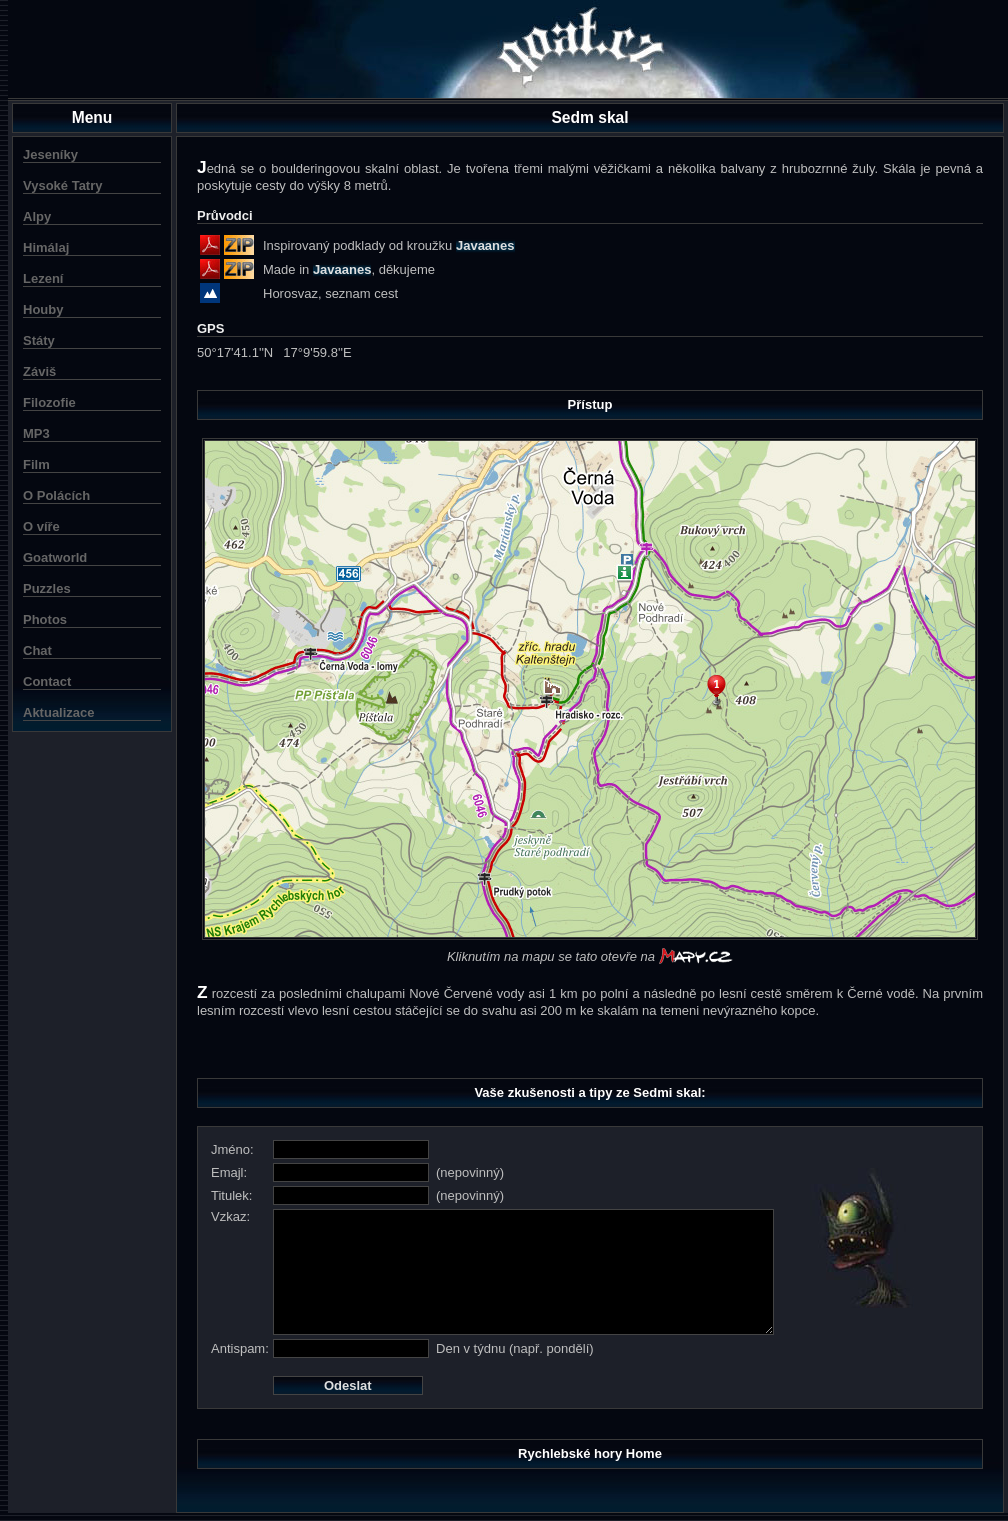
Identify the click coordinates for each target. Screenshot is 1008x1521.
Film (36, 464)
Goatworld (55, 557)
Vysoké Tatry (63, 185)
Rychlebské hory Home (590, 1453)
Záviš (39, 371)
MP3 (36, 433)
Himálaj (46, 247)
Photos (45, 619)
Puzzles (47, 588)
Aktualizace (59, 712)
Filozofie (49, 402)
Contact (47, 681)
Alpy (37, 216)
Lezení (43, 278)
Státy (39, 340)
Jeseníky (50, 154)
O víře (41, 526)
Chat (37, 650)
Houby (43, 309)
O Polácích (56, 495)
